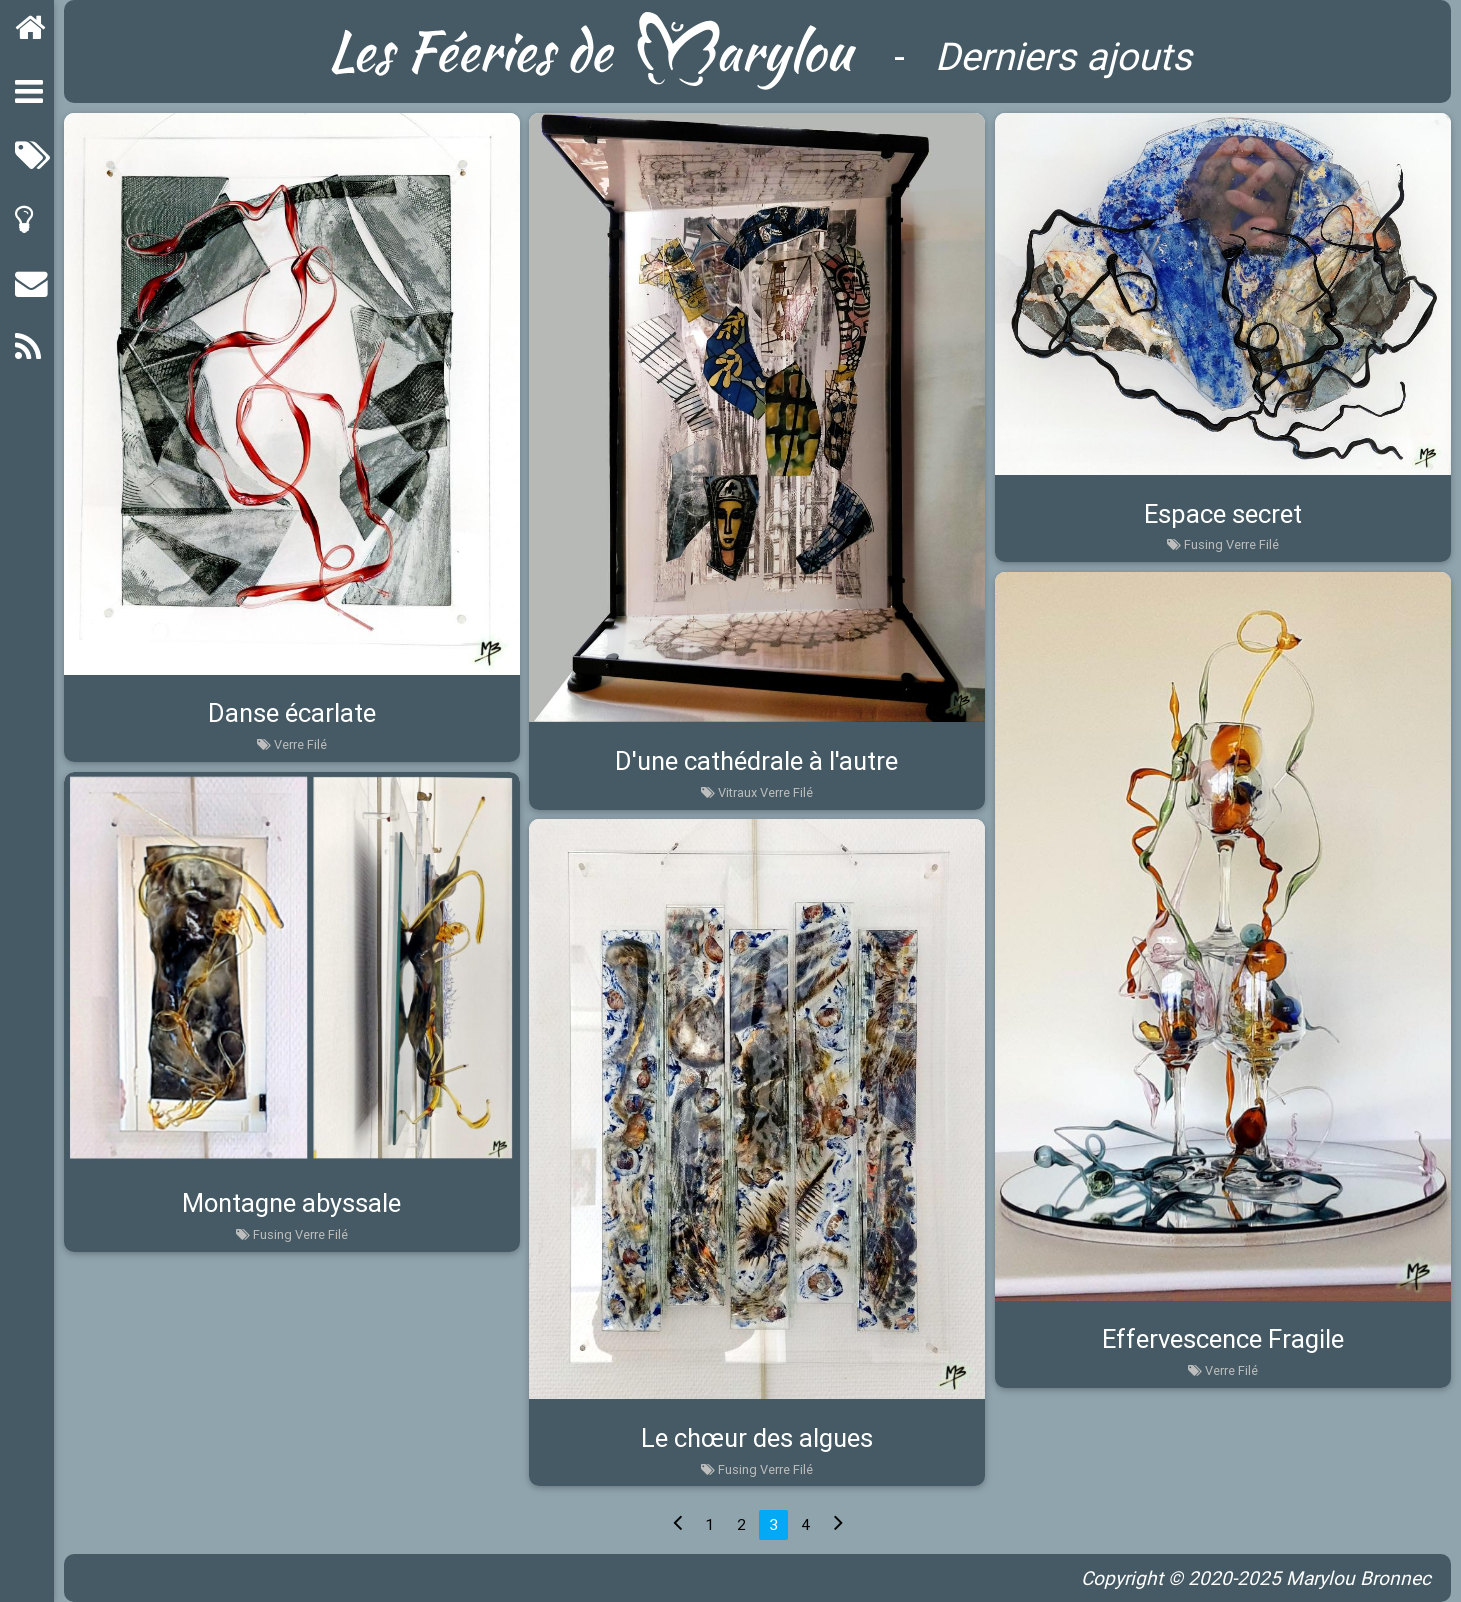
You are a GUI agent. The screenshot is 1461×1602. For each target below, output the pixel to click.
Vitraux (737, 792)
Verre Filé (300, 744)
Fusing (1203, 544)
